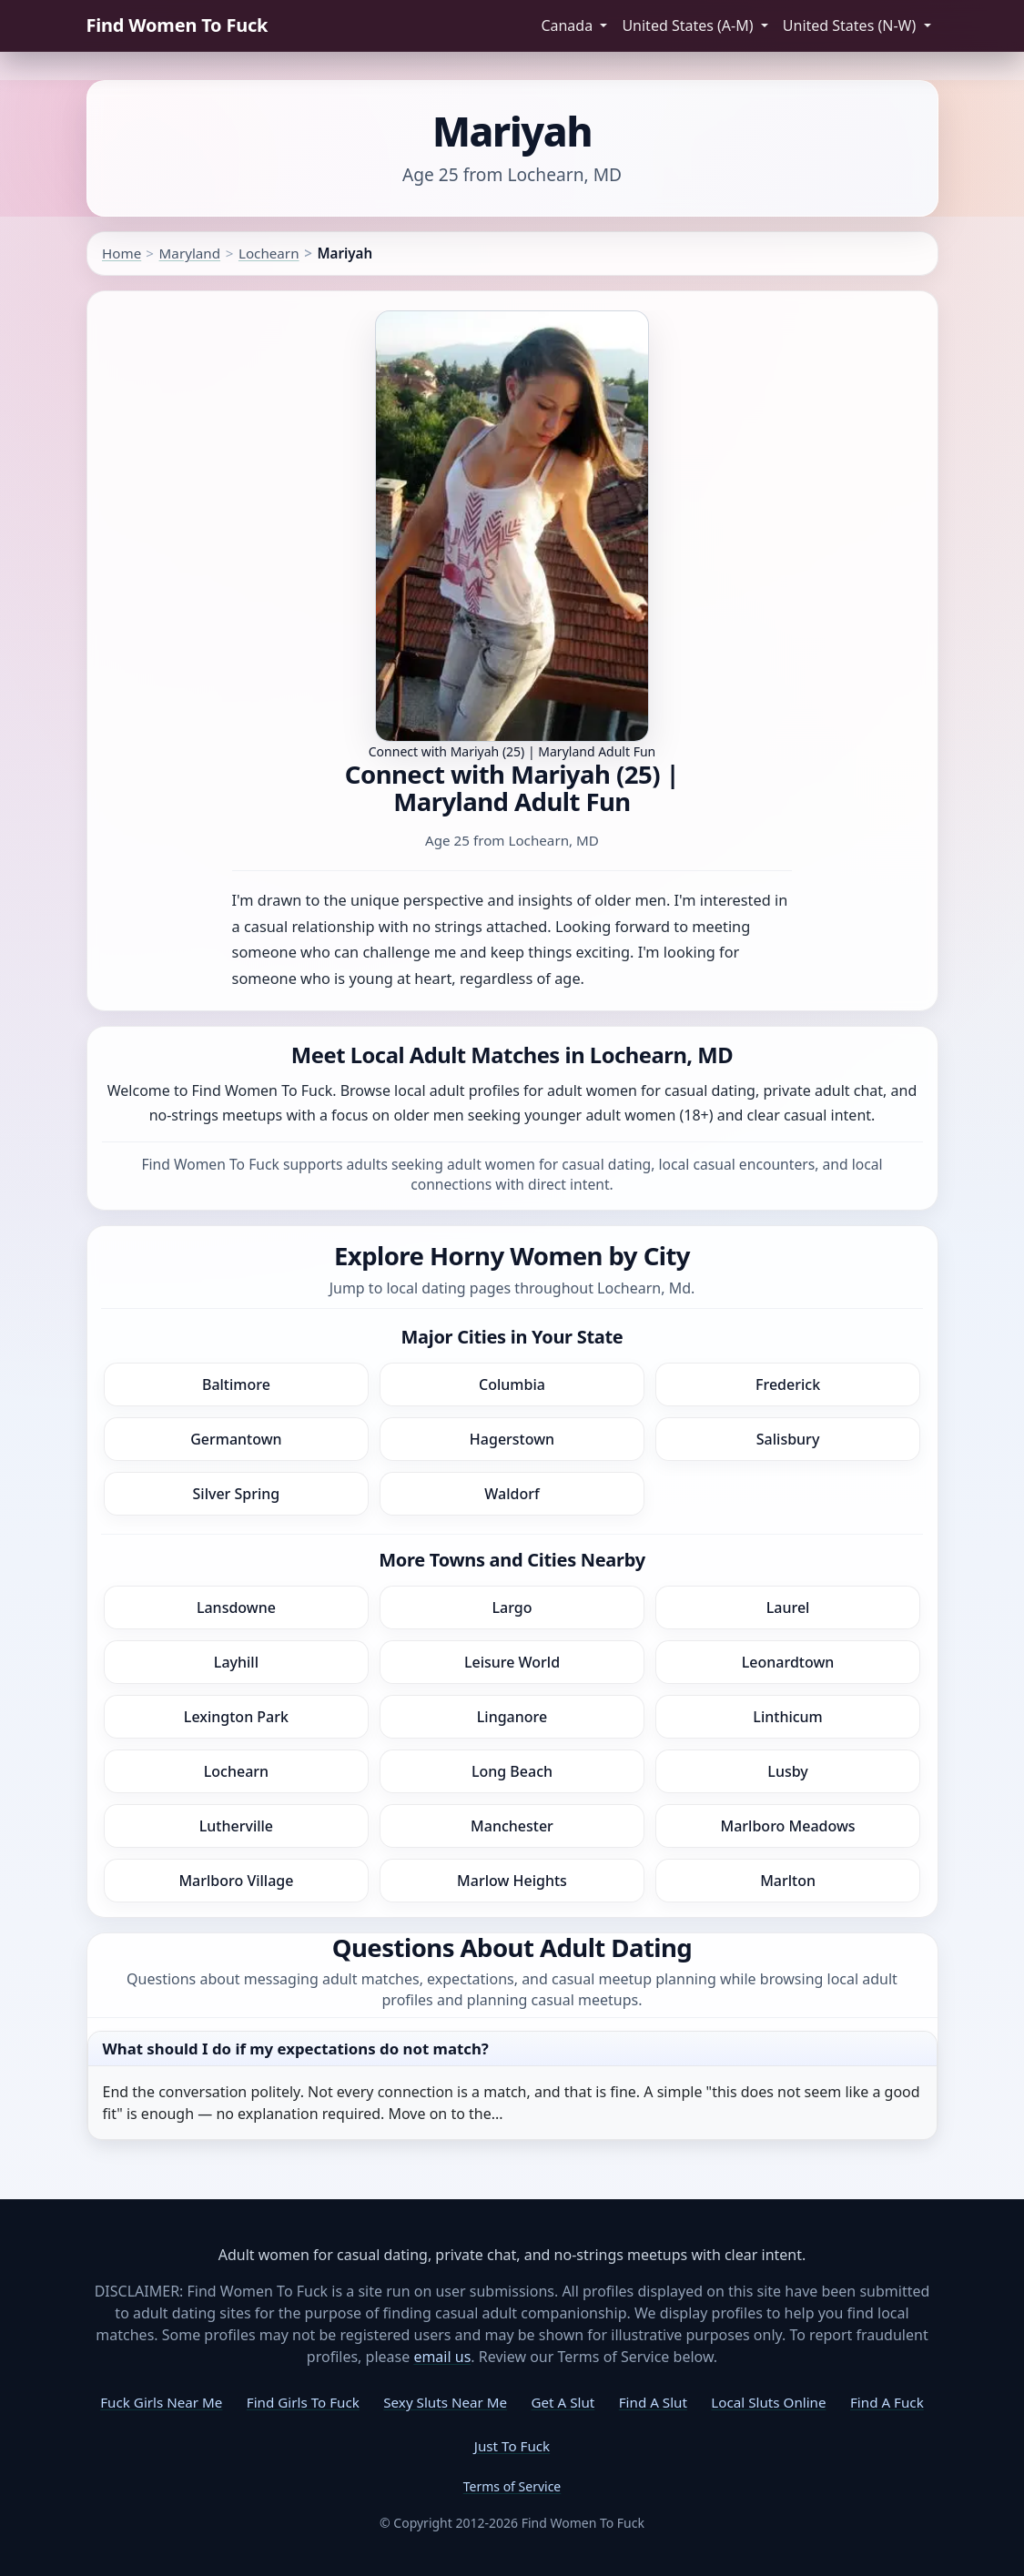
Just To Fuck (512, 2446)
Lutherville (236, 1826)
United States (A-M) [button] (689, 25)
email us (442, 2357)
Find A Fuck (887, 2402)
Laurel (788, 1607)
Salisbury (788, 1439)
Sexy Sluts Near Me (445, 2402)
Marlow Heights (512, 1881)
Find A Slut (653, 2402)
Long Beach (512, 1771)
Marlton (788, 1881)
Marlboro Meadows (788, 1826)
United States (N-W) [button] (851, 25)
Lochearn (268, 253)
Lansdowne (236, 1607)
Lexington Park (236, 1717)
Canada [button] (568, 25)
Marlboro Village (235, 1881)
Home (121, 253)
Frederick (787, 1384)
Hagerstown (512, 1439)
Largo (512, 1607)
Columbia (512, 1384)
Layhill (236, 1662)
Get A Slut (563, 2402)
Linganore (512, 1717)
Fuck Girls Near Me (161, 2402)
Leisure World (512, 1662)
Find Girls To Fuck (303, 2402)
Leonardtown (788, 1662)
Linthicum (787, 1717)
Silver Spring (236, 1494)
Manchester (512, 1826)
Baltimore (236, 1384)
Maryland (189, 253)
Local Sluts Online (768, 2402)
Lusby (787, 1771)
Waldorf (511, 1494)
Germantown (235, 1439)
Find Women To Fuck (177, 25)
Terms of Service (512, 2486)
